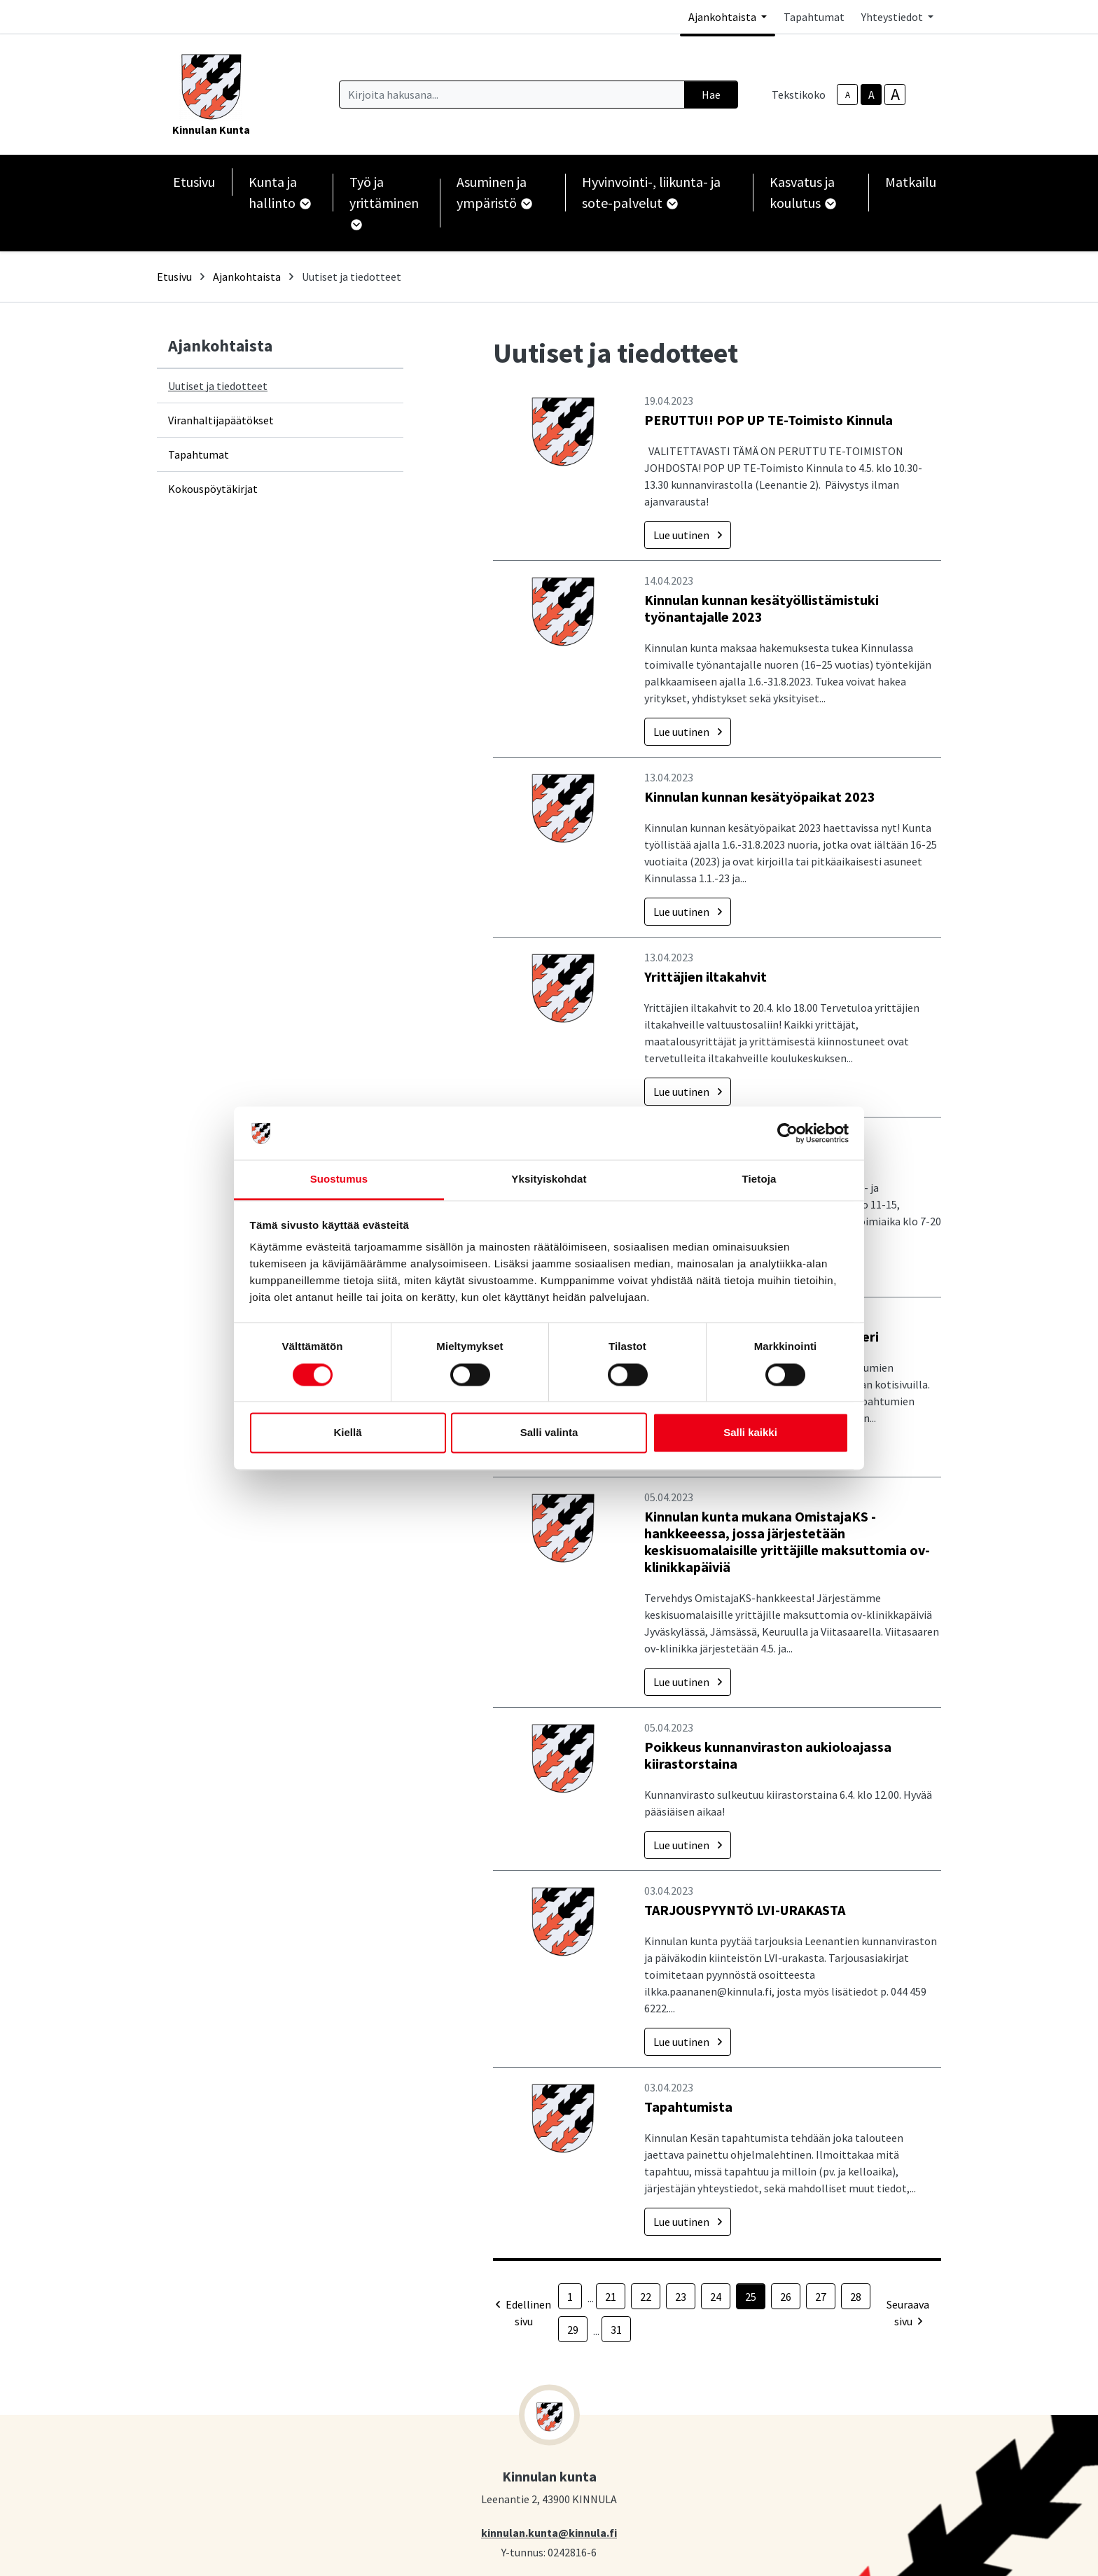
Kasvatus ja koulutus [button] (802, 192)
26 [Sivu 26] (785, 2297)
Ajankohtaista (247, 277)
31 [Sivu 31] (616, 2330)
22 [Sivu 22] (645, 2297)
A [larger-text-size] (895, 94)
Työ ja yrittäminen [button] (384, 201)
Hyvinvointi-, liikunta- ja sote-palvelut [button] (651, 192)
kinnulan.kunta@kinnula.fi (549, 2532)
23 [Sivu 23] (680, 2297)
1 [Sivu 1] (570, 2297)
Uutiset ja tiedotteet (217, 386)
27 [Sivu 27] (820, 2297)
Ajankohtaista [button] (723, 17)
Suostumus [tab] (339, 1179)
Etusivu (194, 181)
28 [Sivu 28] (855, 2297)
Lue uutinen (687, 535)
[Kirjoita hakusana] (512, 95)
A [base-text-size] (871, 95)
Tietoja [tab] (759, 1179)
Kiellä (347, 1433)
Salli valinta (549, 1433)
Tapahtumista (688, 2106)
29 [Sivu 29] (572, 2330)
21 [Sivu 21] (610, 2297)
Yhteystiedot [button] (893, 17)
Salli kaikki (750, 1433)
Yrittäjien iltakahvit (705, 976)
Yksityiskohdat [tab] (548, 1179)
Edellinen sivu (523, 2312)
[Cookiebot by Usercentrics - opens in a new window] (787, 1132)
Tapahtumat (814, 17)
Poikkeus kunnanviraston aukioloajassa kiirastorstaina (767, 1755)
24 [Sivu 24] (715, 2297)
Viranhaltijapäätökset (221, 420)
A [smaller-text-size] (847, 95)
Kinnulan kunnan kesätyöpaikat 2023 (759, 796)
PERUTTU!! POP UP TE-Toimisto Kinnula (768, 420)
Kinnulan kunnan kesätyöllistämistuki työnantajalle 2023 (761, 608)
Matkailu (910, 181)
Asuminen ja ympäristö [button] (494, 192)
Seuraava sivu (908, 2312)
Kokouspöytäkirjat (213, 489)
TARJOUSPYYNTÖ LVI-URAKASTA (744, 1910)
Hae (711, 95)
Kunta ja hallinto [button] (279, 192)
